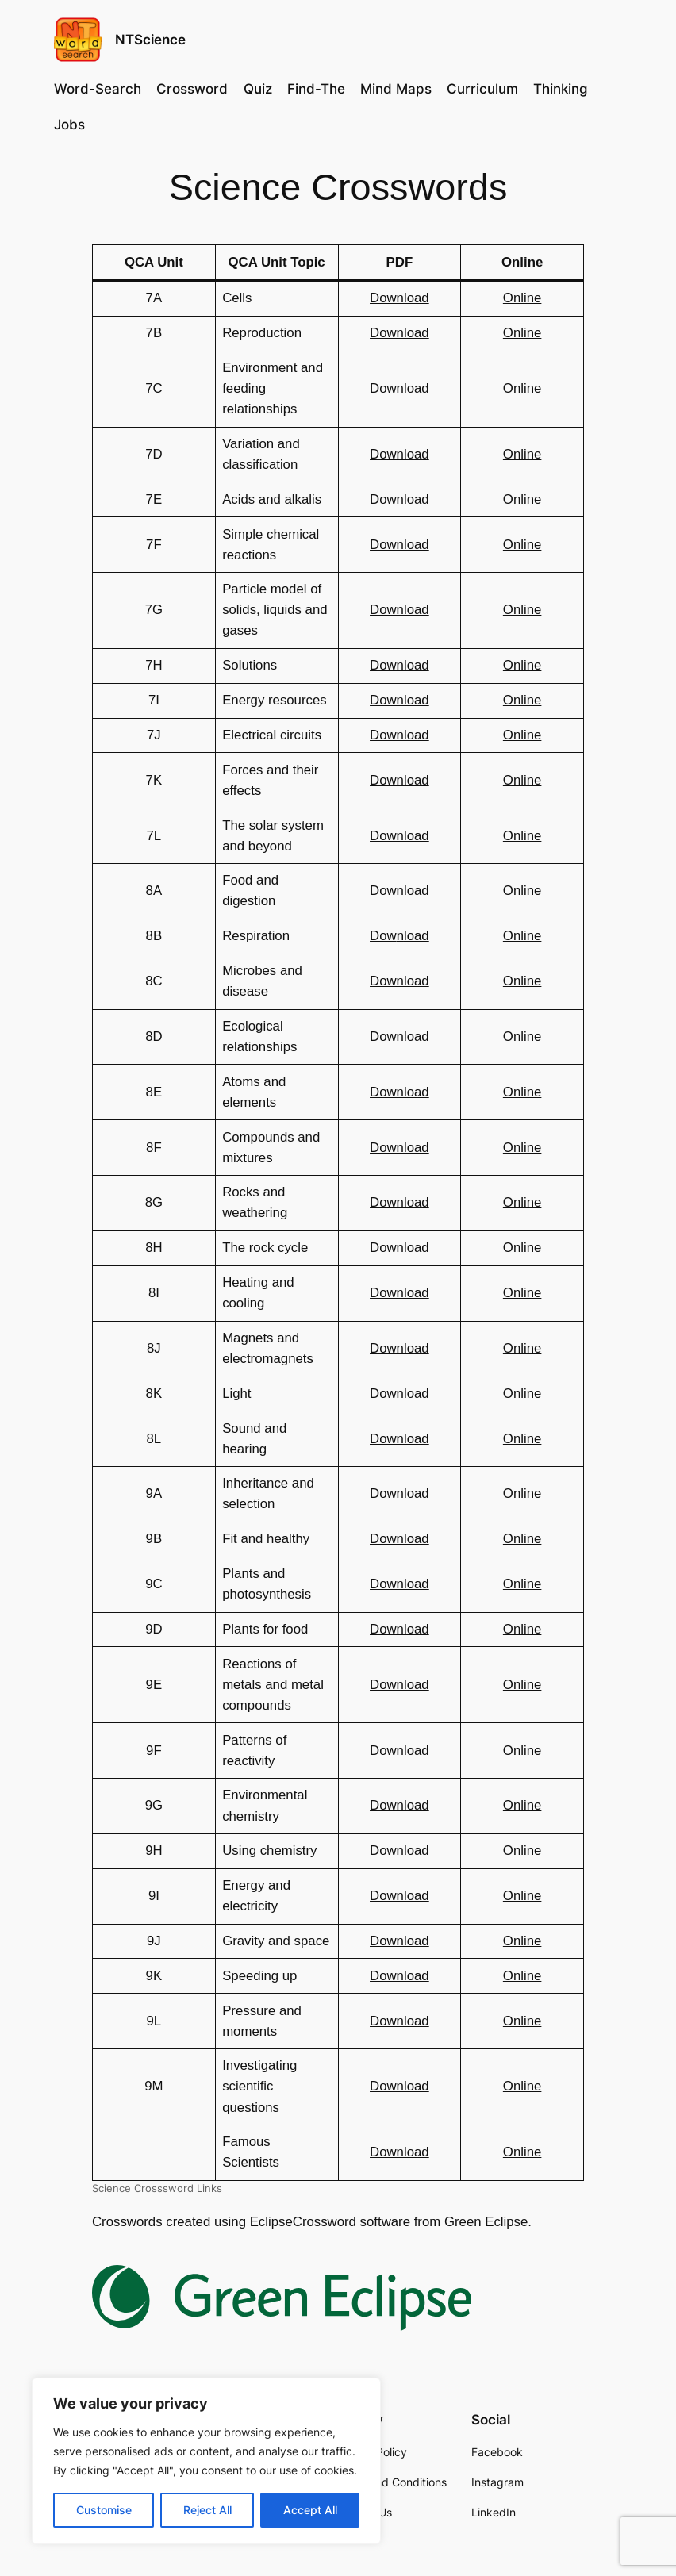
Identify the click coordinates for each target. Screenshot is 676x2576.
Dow (383, 935)
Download (399, 297)
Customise (104, 2509)
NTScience (150, 40)
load (416, 935)
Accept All (310, 2509)
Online (522, 297)
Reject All (207, 2509)
